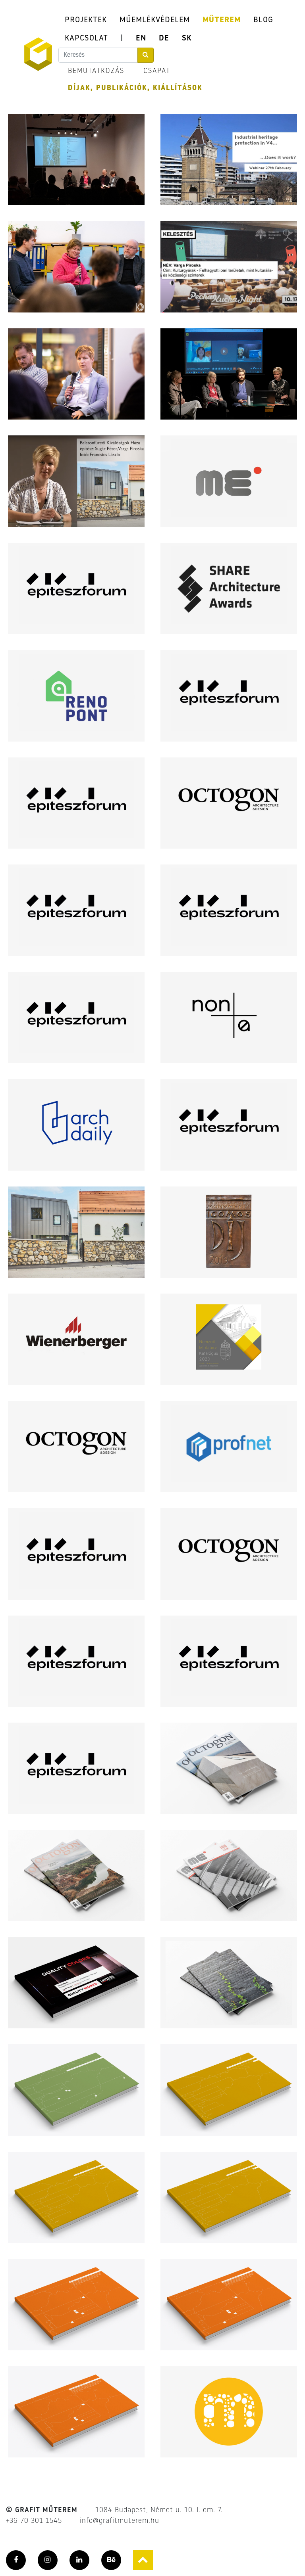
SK (187, 38)
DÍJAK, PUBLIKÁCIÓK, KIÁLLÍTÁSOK (135, 88)
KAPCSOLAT (86, 38)
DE (164, 38)
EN (141, 38)
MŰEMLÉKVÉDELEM (155, 20)
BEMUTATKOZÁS (96, 71)
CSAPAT (156, 71)
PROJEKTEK (86, 20)
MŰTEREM (222, 20)
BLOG (263, 20)
